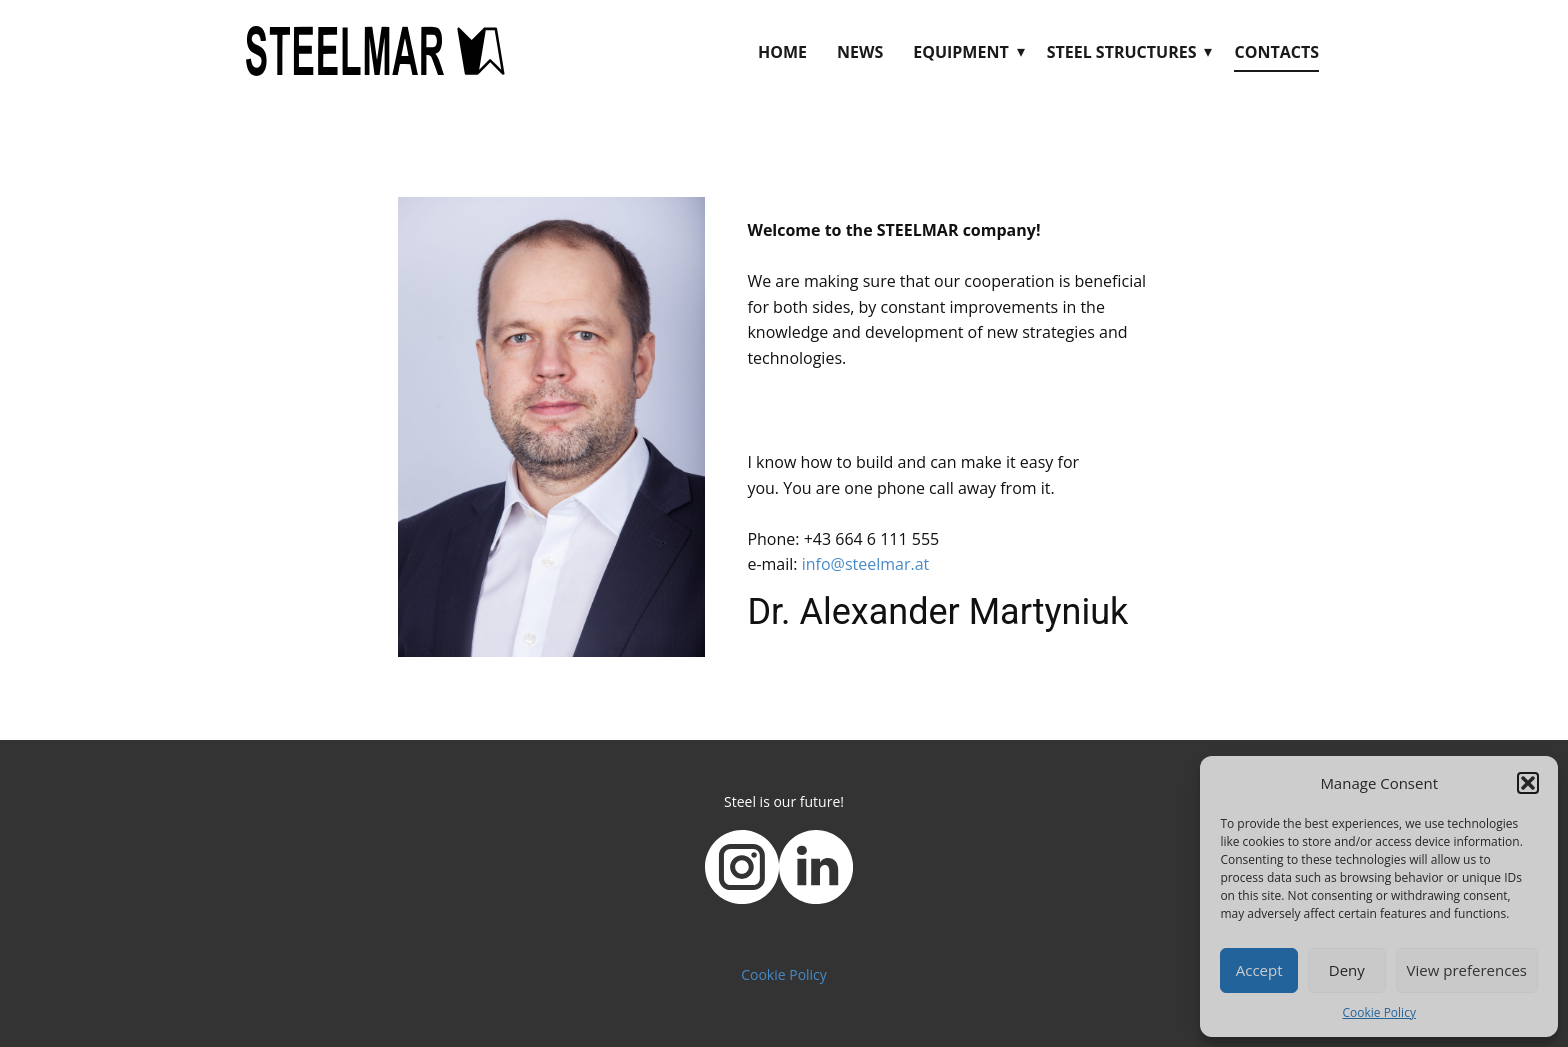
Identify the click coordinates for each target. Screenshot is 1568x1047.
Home (782, 52)
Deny (1347, 970)
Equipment (960, 52)
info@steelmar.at (866, 564)
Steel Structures (1122, 52)
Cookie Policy (1378, 1012)
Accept (1259, 970)
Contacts (1276, 52)
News (860, 52)
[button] (1528, 783)
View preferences (1467, 970)
